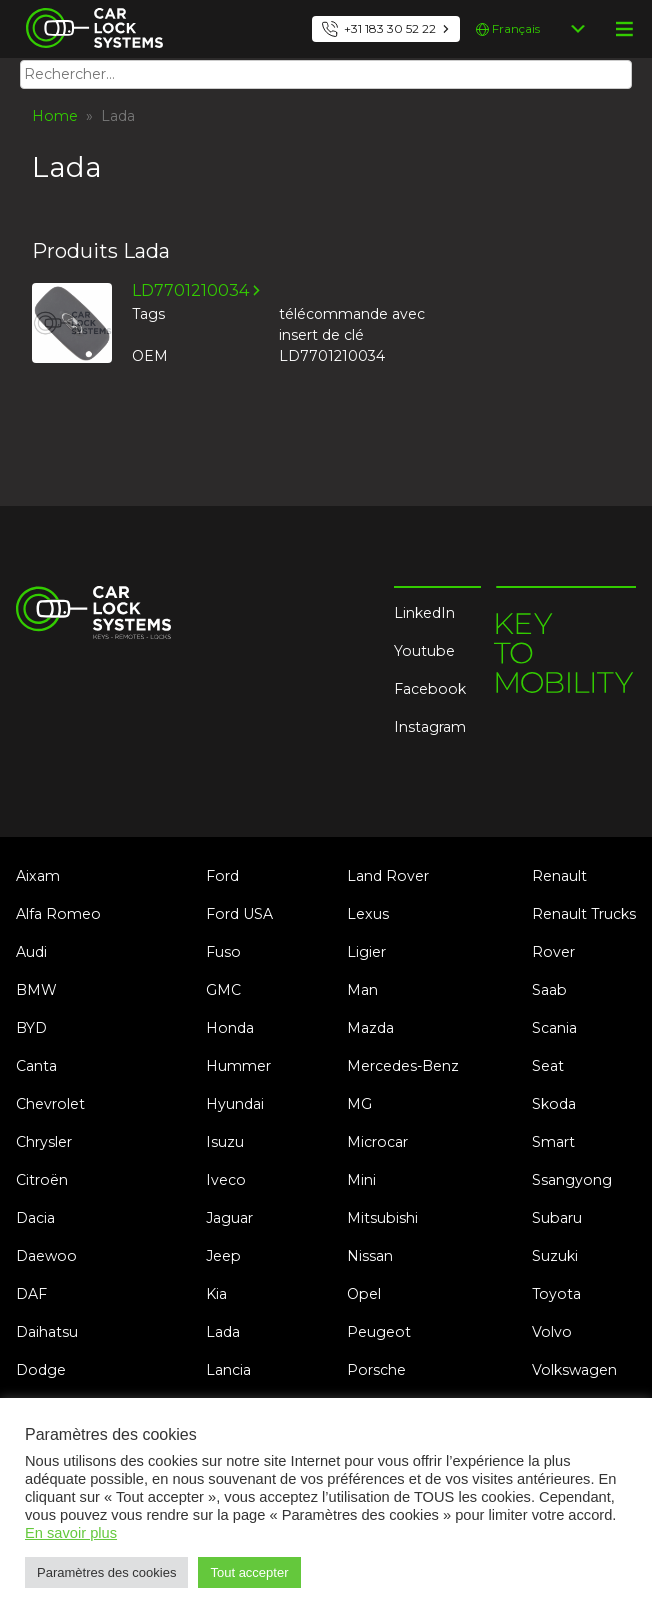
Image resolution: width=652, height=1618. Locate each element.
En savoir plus (71, 1533)
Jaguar (229, 1218)
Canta (36, 1066)
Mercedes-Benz (403, 1066)
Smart (553, 1142)
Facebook (430, 689)
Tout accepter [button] (249, 1572)
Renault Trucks (584, 914)
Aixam (38, 876)
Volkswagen (574, 1370)
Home (55, 116)
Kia (216, 1294)
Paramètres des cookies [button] (106, 1572)
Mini (361, 1180)
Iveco (226, 1180)
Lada (223, 1332)
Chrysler (44, 1142)
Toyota (556, 1294)
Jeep (223, 1256)
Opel (364, 1294)
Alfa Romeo (58, 914)
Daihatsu (47, 1332)
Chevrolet (50, 1104)
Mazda (370, 1028)
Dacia (35, 1218)
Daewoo (46, 1256)
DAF (31, 1294)
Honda (230, 1028)
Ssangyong (572, 1180)
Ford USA (239, 914)
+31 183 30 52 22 (390, 28)
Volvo (552, 1332)
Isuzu (225, 1142)
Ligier (366, 952)
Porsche (376, 1370)
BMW (36, 990)
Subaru (557, 1218)
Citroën (42, 1180)
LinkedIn (424, 613)
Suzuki (555, 1256)
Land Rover (388, 876)
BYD (31, 1028)
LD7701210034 (190, 291)
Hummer (238, 1066)
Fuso (223, 952)
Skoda (554, 1104)
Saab (549, 990)
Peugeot (379, 1332)
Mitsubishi (382, 1218)
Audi (31, 952)
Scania (554, 1028)
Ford (222, 876)
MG (359, 1104)
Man (362, 990)
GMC (223, 990)
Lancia (228, 1370)
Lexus (368, 914)
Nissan (370, 1256)
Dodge (41, 1370)
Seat (548, 1066)
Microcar (377, 1142)
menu (624, 29)
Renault (559, 876)
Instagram (430, 727)
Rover (553, 952)
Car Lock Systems (89, 12)
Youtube (424, 651)
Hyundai (235, 1104)
